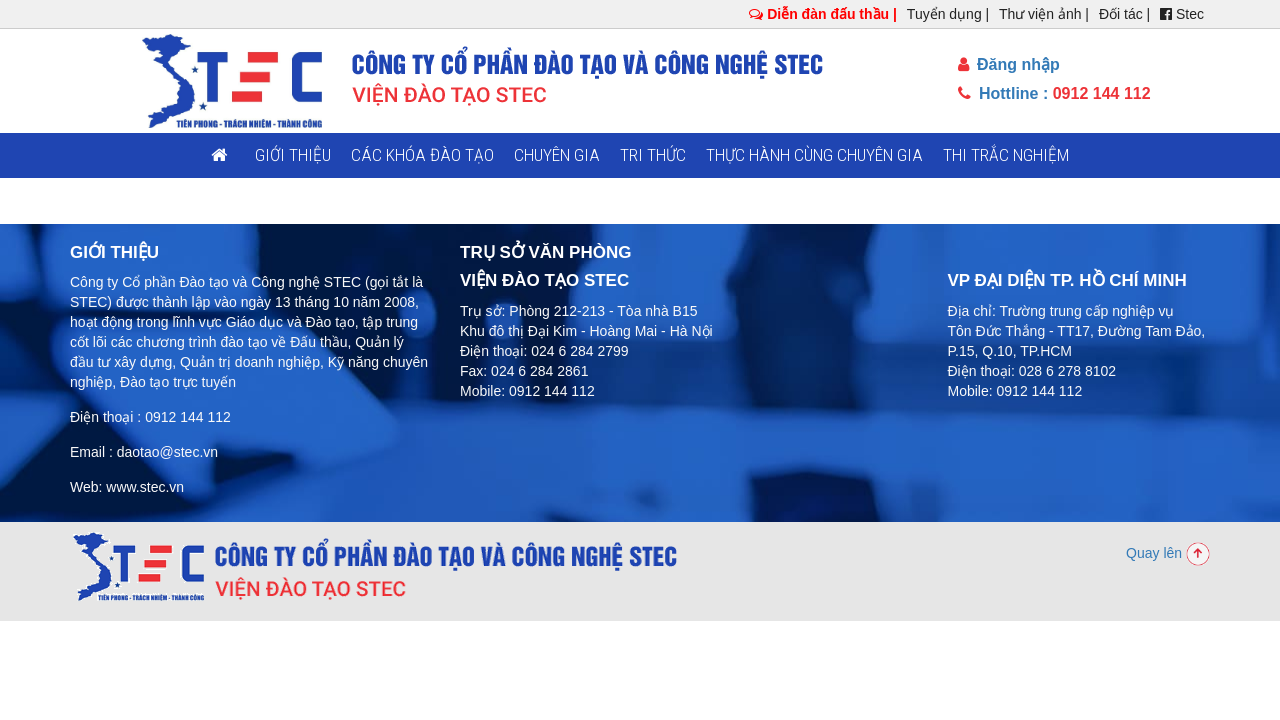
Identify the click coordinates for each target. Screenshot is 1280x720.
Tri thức (653, 155)
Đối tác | (1124, 14)
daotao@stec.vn (167, 452)
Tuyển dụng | (948, 14)
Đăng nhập (1009, 64)
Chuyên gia (557, 155)
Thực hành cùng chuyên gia (814, 155)
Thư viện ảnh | (1044, 14)
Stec (1182, 14)
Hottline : (1054, 93)
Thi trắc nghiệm (1006, 155)
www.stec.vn (145, 487)
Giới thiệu (293, 155)
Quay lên (1168, 553)
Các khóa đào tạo (422, 155)
